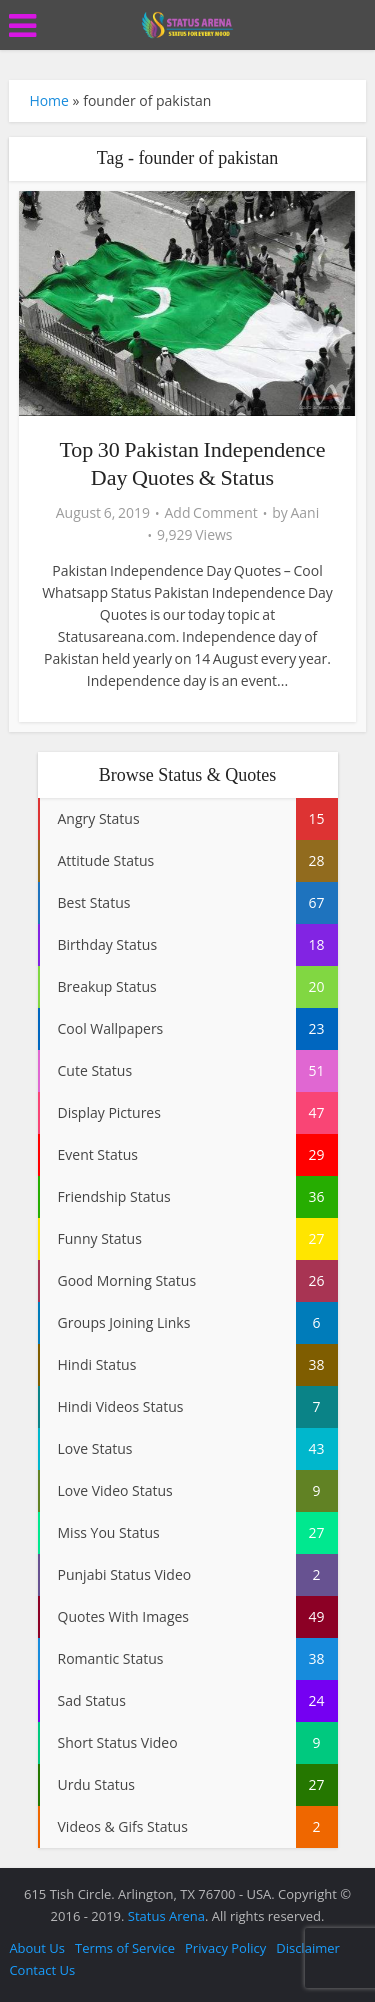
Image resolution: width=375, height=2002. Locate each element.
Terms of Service (125, 1948)
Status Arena (166, 1916)
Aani (304, 513)
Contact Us (42, 1970)
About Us (37, 1948)
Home (49, 100)
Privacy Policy (225, 1948)
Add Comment (211, 513)
